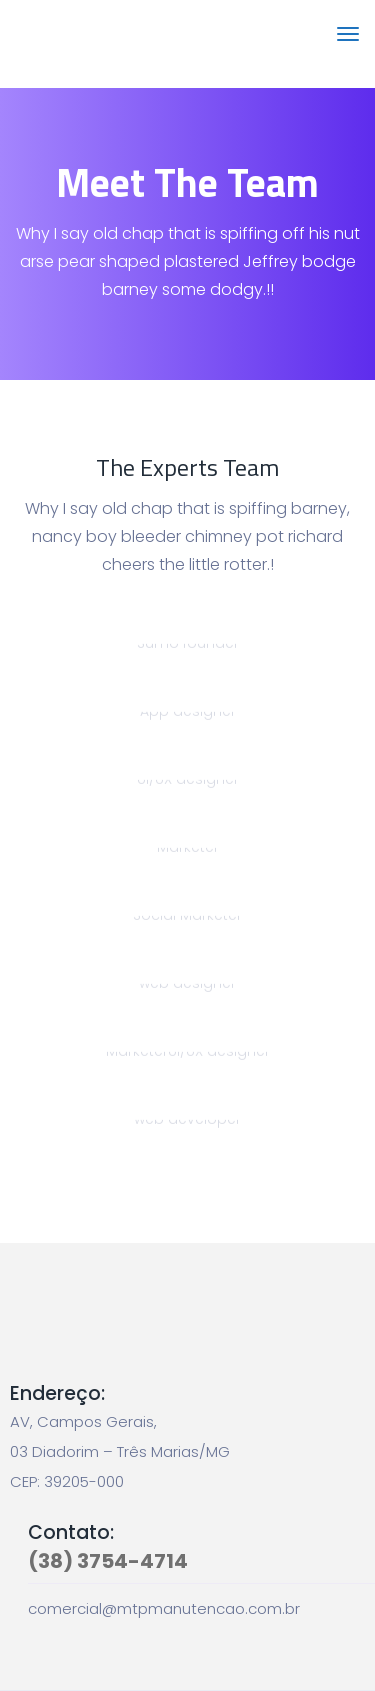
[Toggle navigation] (348, 44)
